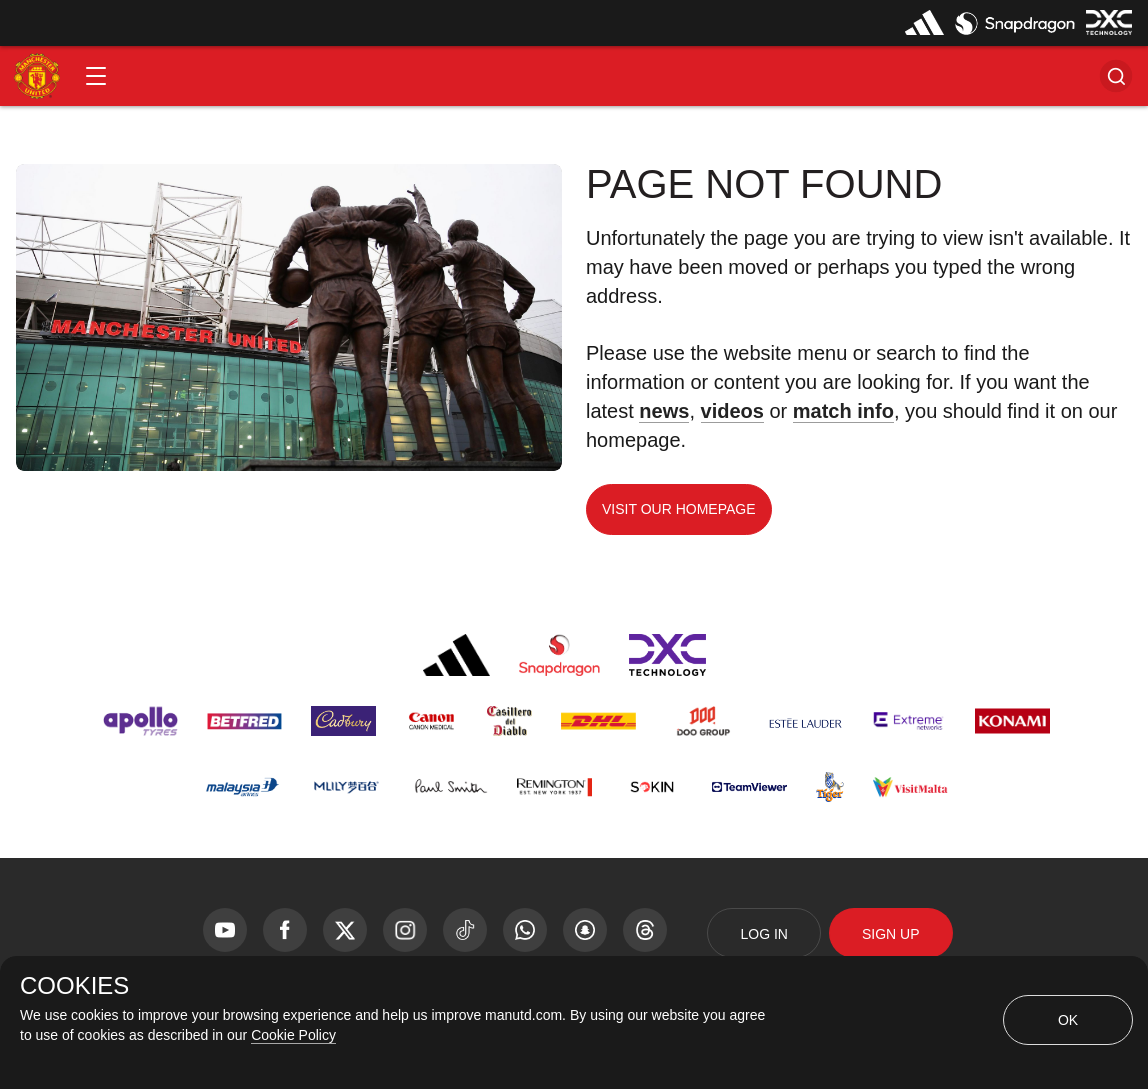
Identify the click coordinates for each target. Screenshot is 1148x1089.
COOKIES (74, 986)
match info (843, 411)
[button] (96, 76)
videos (732, 411)
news (664, 411)
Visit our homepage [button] (679, 509)
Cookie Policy (293, 1035)
